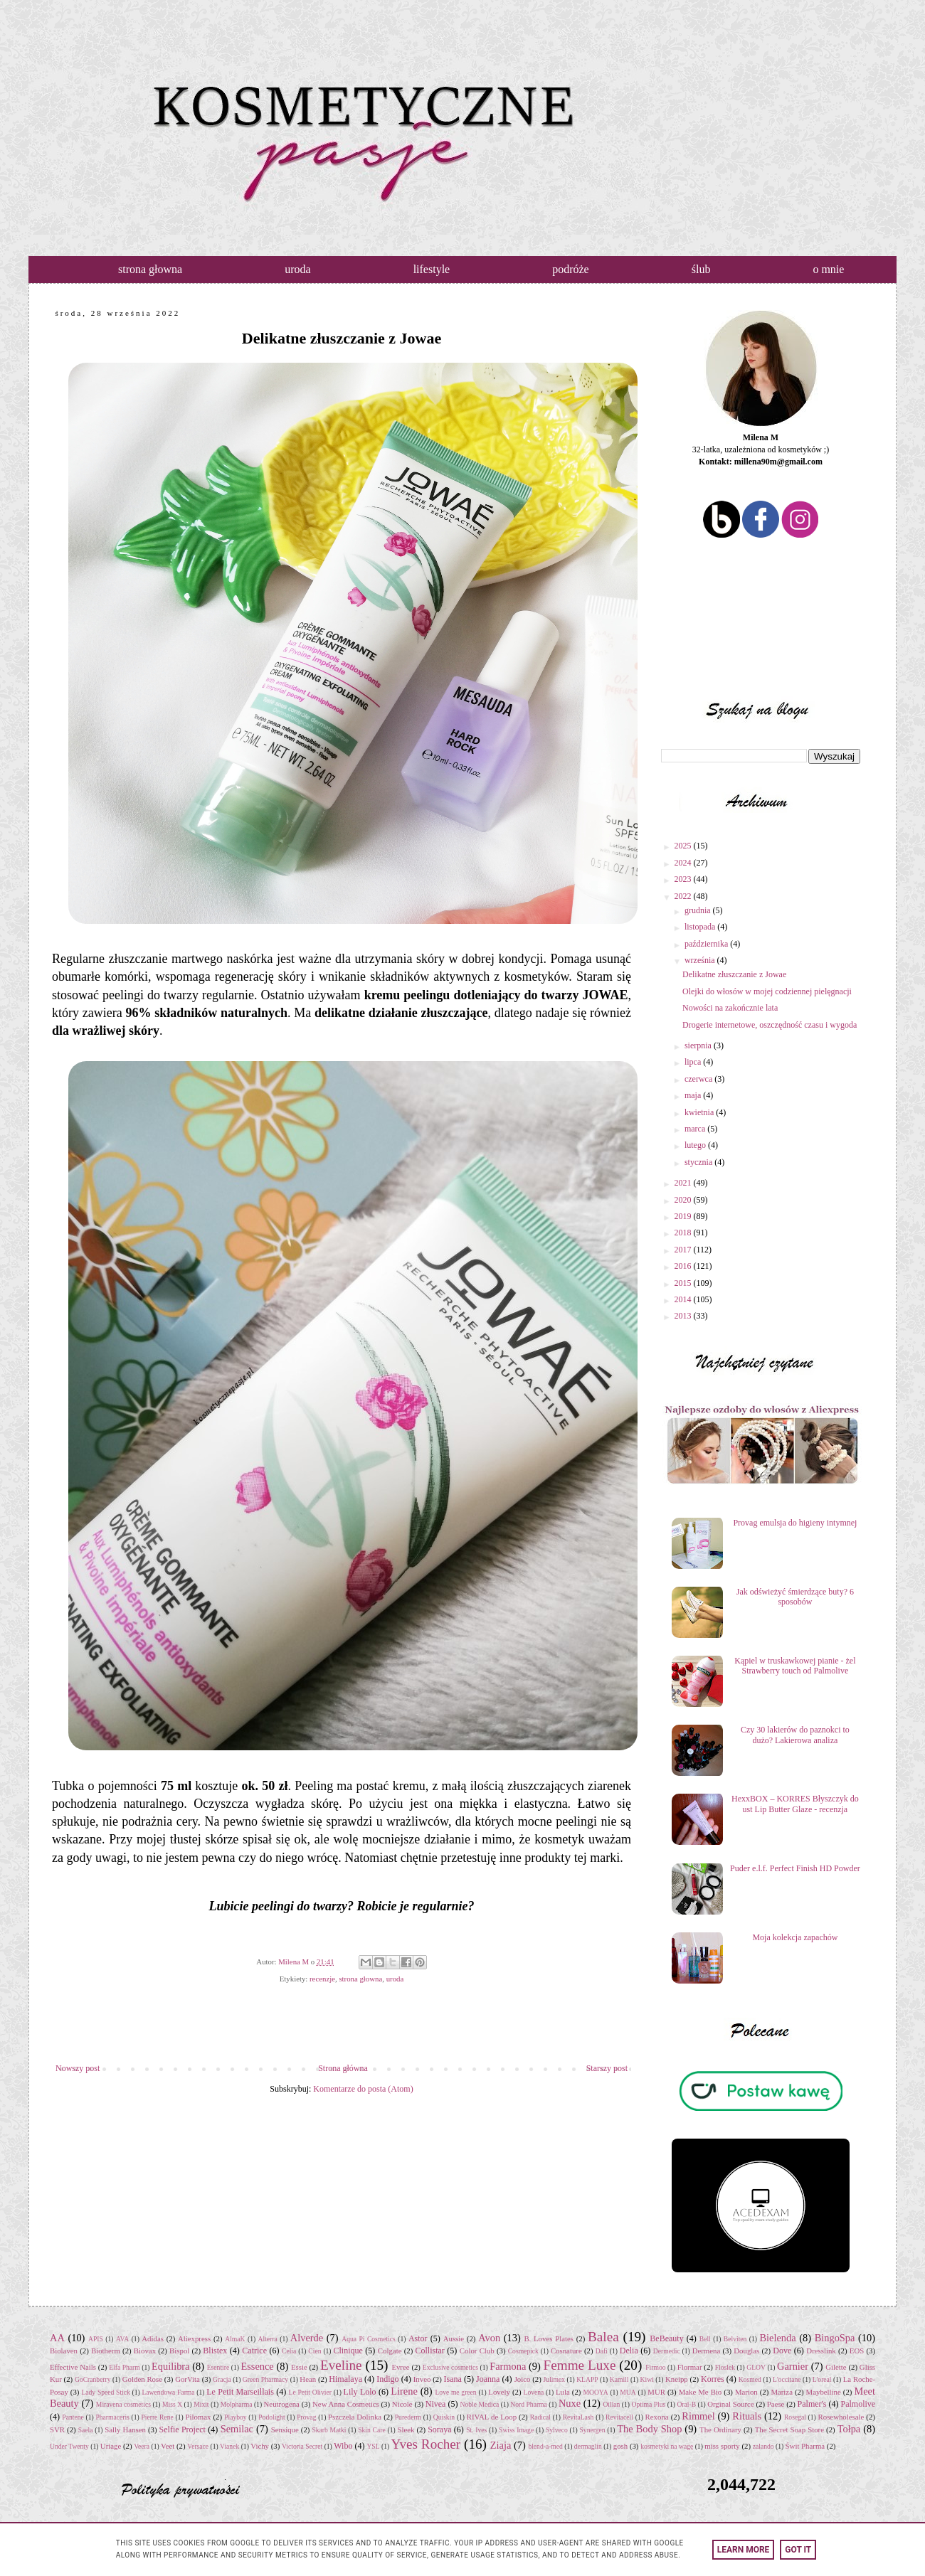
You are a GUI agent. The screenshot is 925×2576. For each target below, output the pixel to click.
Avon (489, 2337)
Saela (85, 2430)
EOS (857, 2350)
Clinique (347, 2351)
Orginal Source (730, 2404)
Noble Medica (480, 2404)
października (707, 944)
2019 (684, 1216)
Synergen (593, 2430)
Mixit (201, 2404)
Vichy (259, 2446)
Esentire (218, 2367)
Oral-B (686, 2404)
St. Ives (476, 2430)
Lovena (534, 2392)
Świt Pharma (805, 2446)
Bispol (179, 2350)
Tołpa (849, 2428)
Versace (197, 2446)
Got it (798, 2550)
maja (693, 1095)
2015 (684, 1283)
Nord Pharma (528, 2404)
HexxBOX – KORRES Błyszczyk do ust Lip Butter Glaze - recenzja (795, 1804)
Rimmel (698, 2416)
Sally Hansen (125, 2429)
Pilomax (198, 2416)
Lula (563, 2392)
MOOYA (595, 2392)
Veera (141, 2446)
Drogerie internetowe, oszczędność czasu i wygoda (769, 1025)
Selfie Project (182, 2429)
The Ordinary (720, 2429)
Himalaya (345, 2379)
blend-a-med (545, 2446)
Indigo (387, 2379)
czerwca (699, 1079)
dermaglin (588, 2446)
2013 (684, 1316)
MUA (627, 2392)
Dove (782, 2351)
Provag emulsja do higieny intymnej (795, 1523)
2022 (684, 896)
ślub (701, 269)
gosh (620, 2446)
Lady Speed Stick (105, 2392)
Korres (712, 2379)
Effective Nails (73, 2367)
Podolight (271, 2417)
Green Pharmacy (265, 2379)
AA (57, 2337)
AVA (122, 2339)
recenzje (322, 1978)
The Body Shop (649, 2428)
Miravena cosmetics (123, 2404)
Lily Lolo (360, 2392)
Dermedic (666, 2351)
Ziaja (501, 2445)
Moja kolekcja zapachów (794, 1937)
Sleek (405, 2429)
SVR (57, 2429)
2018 (684, 1233)
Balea (603, 2336)
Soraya (439, 2429)
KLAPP (587, 2379)
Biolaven (64, 2350)
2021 (684, 1183)
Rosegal (795, 2417)
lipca (693, 1062)
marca (695, 1129)
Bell (705, 2339)
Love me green (455, 2392)
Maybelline (823, 2392)
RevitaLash (578, 2417)
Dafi (602, 2351)
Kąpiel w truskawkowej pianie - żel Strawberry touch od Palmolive (794, 1666)
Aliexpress (194, 2338)
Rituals (746, 2416)
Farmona (508, 2366)
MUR (656, 2392)
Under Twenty (69, 2446)
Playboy (235, 2417)
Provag (306, 2417)
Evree (400, 2367)
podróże (570, 269)
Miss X (172, 2404)
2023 (684, 879)
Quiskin (444, 2417)
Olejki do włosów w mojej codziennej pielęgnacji (767, 991)
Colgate (390, 2350)
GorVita (187, 2379)
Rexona (657, 2416)
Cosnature (566, 2350)
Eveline (341, 2365)
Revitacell (619, 2417)
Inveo (422, 2379)
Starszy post (607, 2068)
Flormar (689, 2367)
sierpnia (699, 1045)
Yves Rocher (426, 2444)
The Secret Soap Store (789, 2429)
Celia (289, 2351)
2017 (684, 1250)
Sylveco (557, 2430)
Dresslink (820, 2350)
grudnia (698, 910)
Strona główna (343, 2068)
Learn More (743, 2550)
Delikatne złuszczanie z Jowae (734, 974)
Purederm (408, 2417)
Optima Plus (649, 2404)
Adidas (153, 2338)
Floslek (725, 2367)
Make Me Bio (700, 2392)
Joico (522, 2379)
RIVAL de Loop (492, 2416)
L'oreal (822, 2379)
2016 (684, 1266)
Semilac (237, 2428)
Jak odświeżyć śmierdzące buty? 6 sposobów (795, 1597)
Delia (629, 2351)
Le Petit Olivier (310, 2392)
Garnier (792, 2366)
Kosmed (750, 2379)
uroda (297, 269)
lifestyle (431, 269)
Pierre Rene (157, 2417)
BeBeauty (666, 2338)
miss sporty (722, 2446)
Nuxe (570, 2403)
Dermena (706, 2350)
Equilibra (171, 2366)
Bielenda (777, 2337)
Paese (776, 2404)
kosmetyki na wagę (666, 2446)
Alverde (306, 2337)
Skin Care (371, 2430)
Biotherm (105, 2350)
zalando (763, 2446)
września (700, 960)
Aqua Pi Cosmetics (369, 2339)
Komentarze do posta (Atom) (363, 2089)
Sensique (285, 2429)
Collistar (429, 2351)
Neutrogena (282, 2404)
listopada (700, 927)
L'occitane (787, 2379)
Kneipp (676, 2379)
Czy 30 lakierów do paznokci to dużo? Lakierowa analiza (795, 1735)
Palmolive (858, 2404)
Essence (256, 2366)
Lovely (499, 2392)
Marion (746, 2392)
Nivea (436, 2404)
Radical (540, 2417)
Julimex (554, 2379)
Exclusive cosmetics (450, 2367)
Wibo (343, 2446)
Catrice (254, 2351)
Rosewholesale (841, 2416)
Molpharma (237, 2404)
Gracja (222, 2379)
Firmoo (655, 2367)
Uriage (110, 2446)
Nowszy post (78, 2068)
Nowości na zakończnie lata (730, 1008)
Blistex (215, 2351)
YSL (372, 2446)
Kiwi (647, 2379)
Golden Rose (142, 2379)
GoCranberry (93, 2379)
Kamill (619, 2379)
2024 (684, 863)
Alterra (268, 2339)
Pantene (72, 2417)
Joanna (488, 2379)
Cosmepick (523, 2351)
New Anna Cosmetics (345, 2404)
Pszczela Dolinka (354, 2416)
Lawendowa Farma (168, 2392)
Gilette (835, 2367)
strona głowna (150, 269)
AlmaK (235, 2339)
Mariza (782, 2392)
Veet (167, 2446)
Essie (299, 2367)
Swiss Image (516, 2430)
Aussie (453, 2338)
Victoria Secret (302, 2446)
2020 (684, 1200)
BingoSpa (835, 2337)
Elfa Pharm (124, 2367)
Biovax (145, 2350)
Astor (418, 2338)
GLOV (756, 2367)
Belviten (735, 2339)
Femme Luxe (580, 2365)
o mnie (828, 269)
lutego (696, 1145)
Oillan (611, 2404)
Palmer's (812, 2404)
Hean (308, 2379)
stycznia (699, 1162)
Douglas (746, 2350)
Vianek (229, 2446)
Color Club (477, 2350)
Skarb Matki (329, 2430)
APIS (95, 2339)
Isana (453, 2379)
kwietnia (700, 1112)
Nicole (402, 2404)
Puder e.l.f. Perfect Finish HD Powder (795, 1868)
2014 (684, 1299)
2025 (684, 846)
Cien (314, 2351)
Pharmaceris (112, 2417)
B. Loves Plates (549, 2338)
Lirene (404, 2391)
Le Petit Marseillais (240, 2392)
